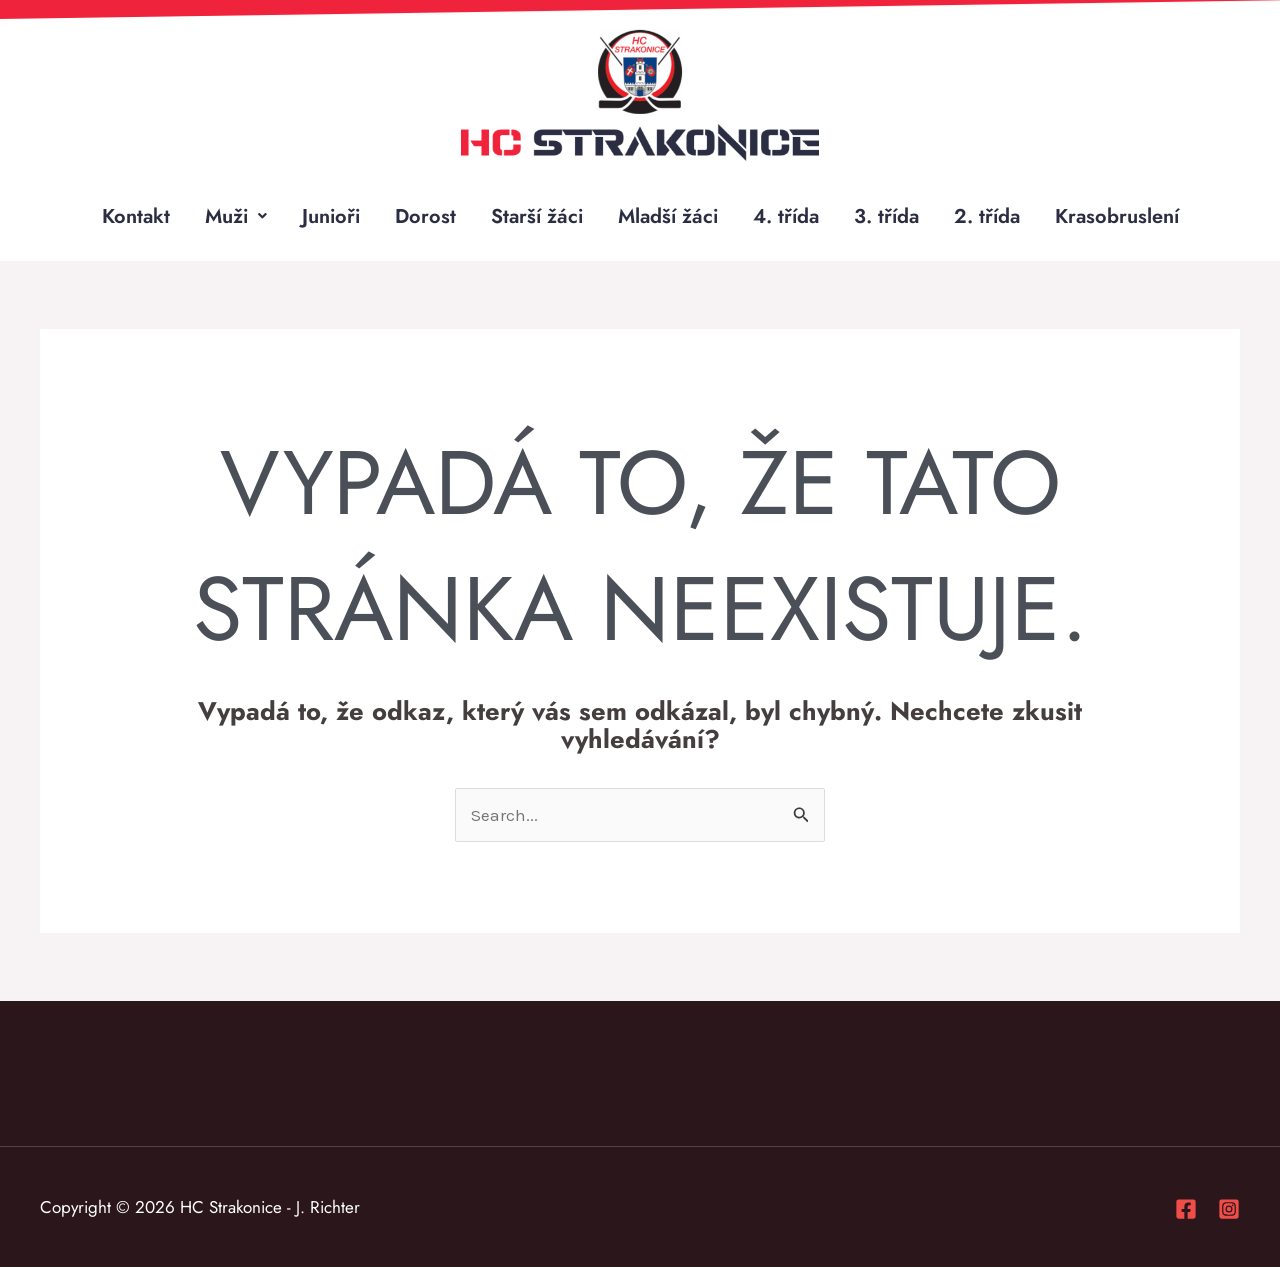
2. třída (987, 215)
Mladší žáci (668, 215)
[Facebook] (1186, 1209)
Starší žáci (537, 215)
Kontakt (136, 215)
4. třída (786, 215)
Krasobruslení (1117, 215)
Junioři (331, 215)
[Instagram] (1229, 1209)
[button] (236, 216)
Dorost (425, 215)
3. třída (886, 215)
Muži (236, 215)
